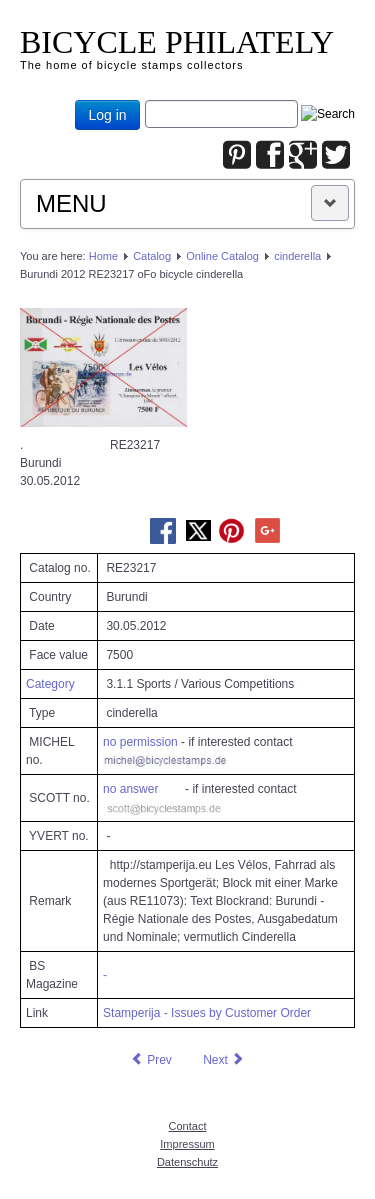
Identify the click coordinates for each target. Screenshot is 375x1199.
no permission (140, 742)
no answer (130, 789)
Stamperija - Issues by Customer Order (207, 1013)
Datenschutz (187, 1162)
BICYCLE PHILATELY (177, 42)
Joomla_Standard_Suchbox (145, 100)
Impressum (187, 1144)
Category (50, 684)
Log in (107, 115)
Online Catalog (222, 256)
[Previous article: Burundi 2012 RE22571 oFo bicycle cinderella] (151, 1060)
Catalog (152, 256)
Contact (188, 1126)
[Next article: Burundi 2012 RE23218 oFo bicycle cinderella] (224, 1060)
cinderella (297, 256)
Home (103, 256)
